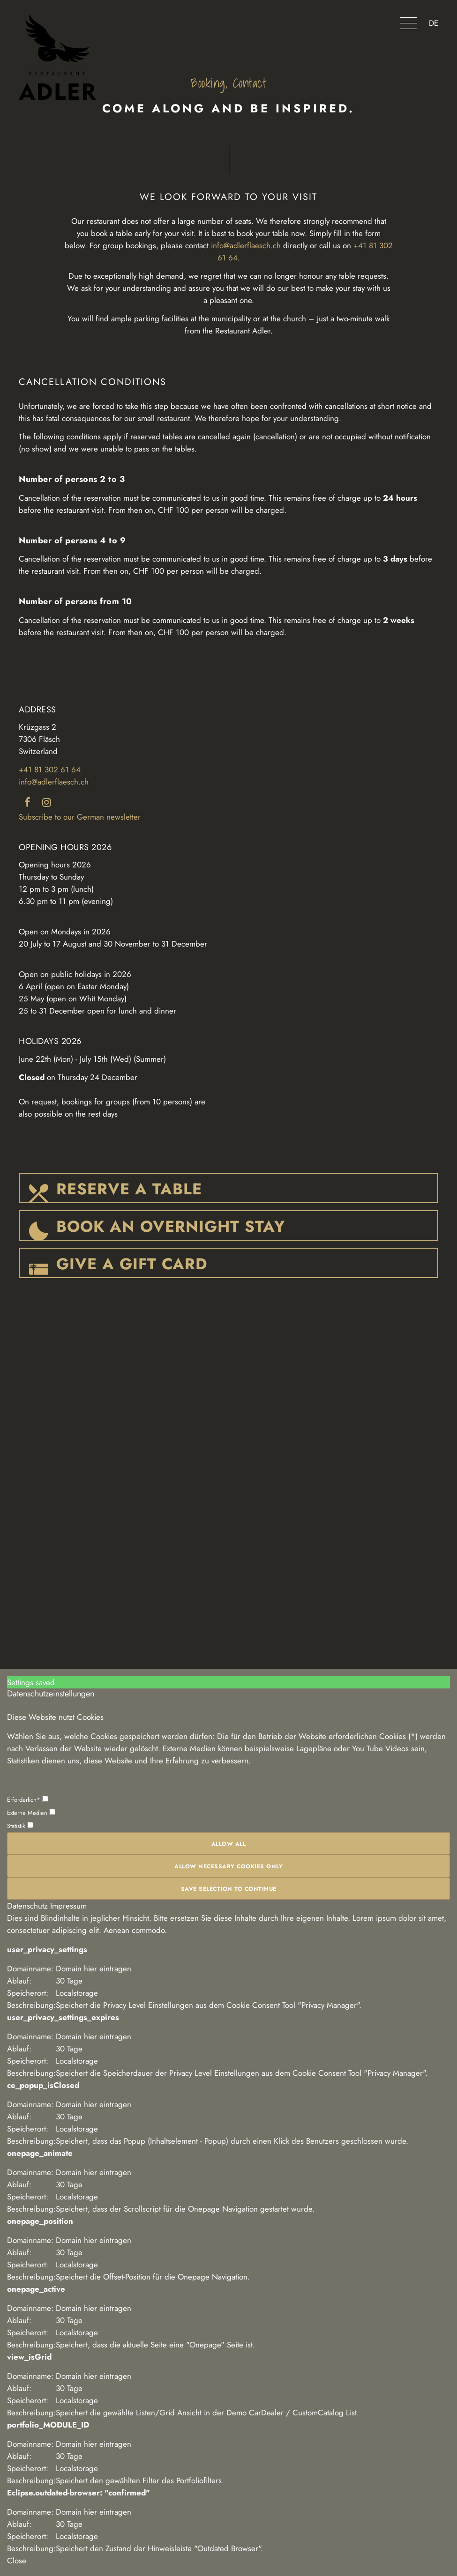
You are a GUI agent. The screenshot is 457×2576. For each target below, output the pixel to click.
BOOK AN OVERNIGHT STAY (170, 1226)
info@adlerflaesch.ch (246, 245)
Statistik (20, 1825)
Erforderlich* (27, 1799)
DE (433, 23)
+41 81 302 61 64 (50, 769)
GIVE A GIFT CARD (132, 1263)
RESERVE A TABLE (129, 1188)
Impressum (68, 1905)
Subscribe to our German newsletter (80, 816)
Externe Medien (31, 1812)
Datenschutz (27, 1905)
